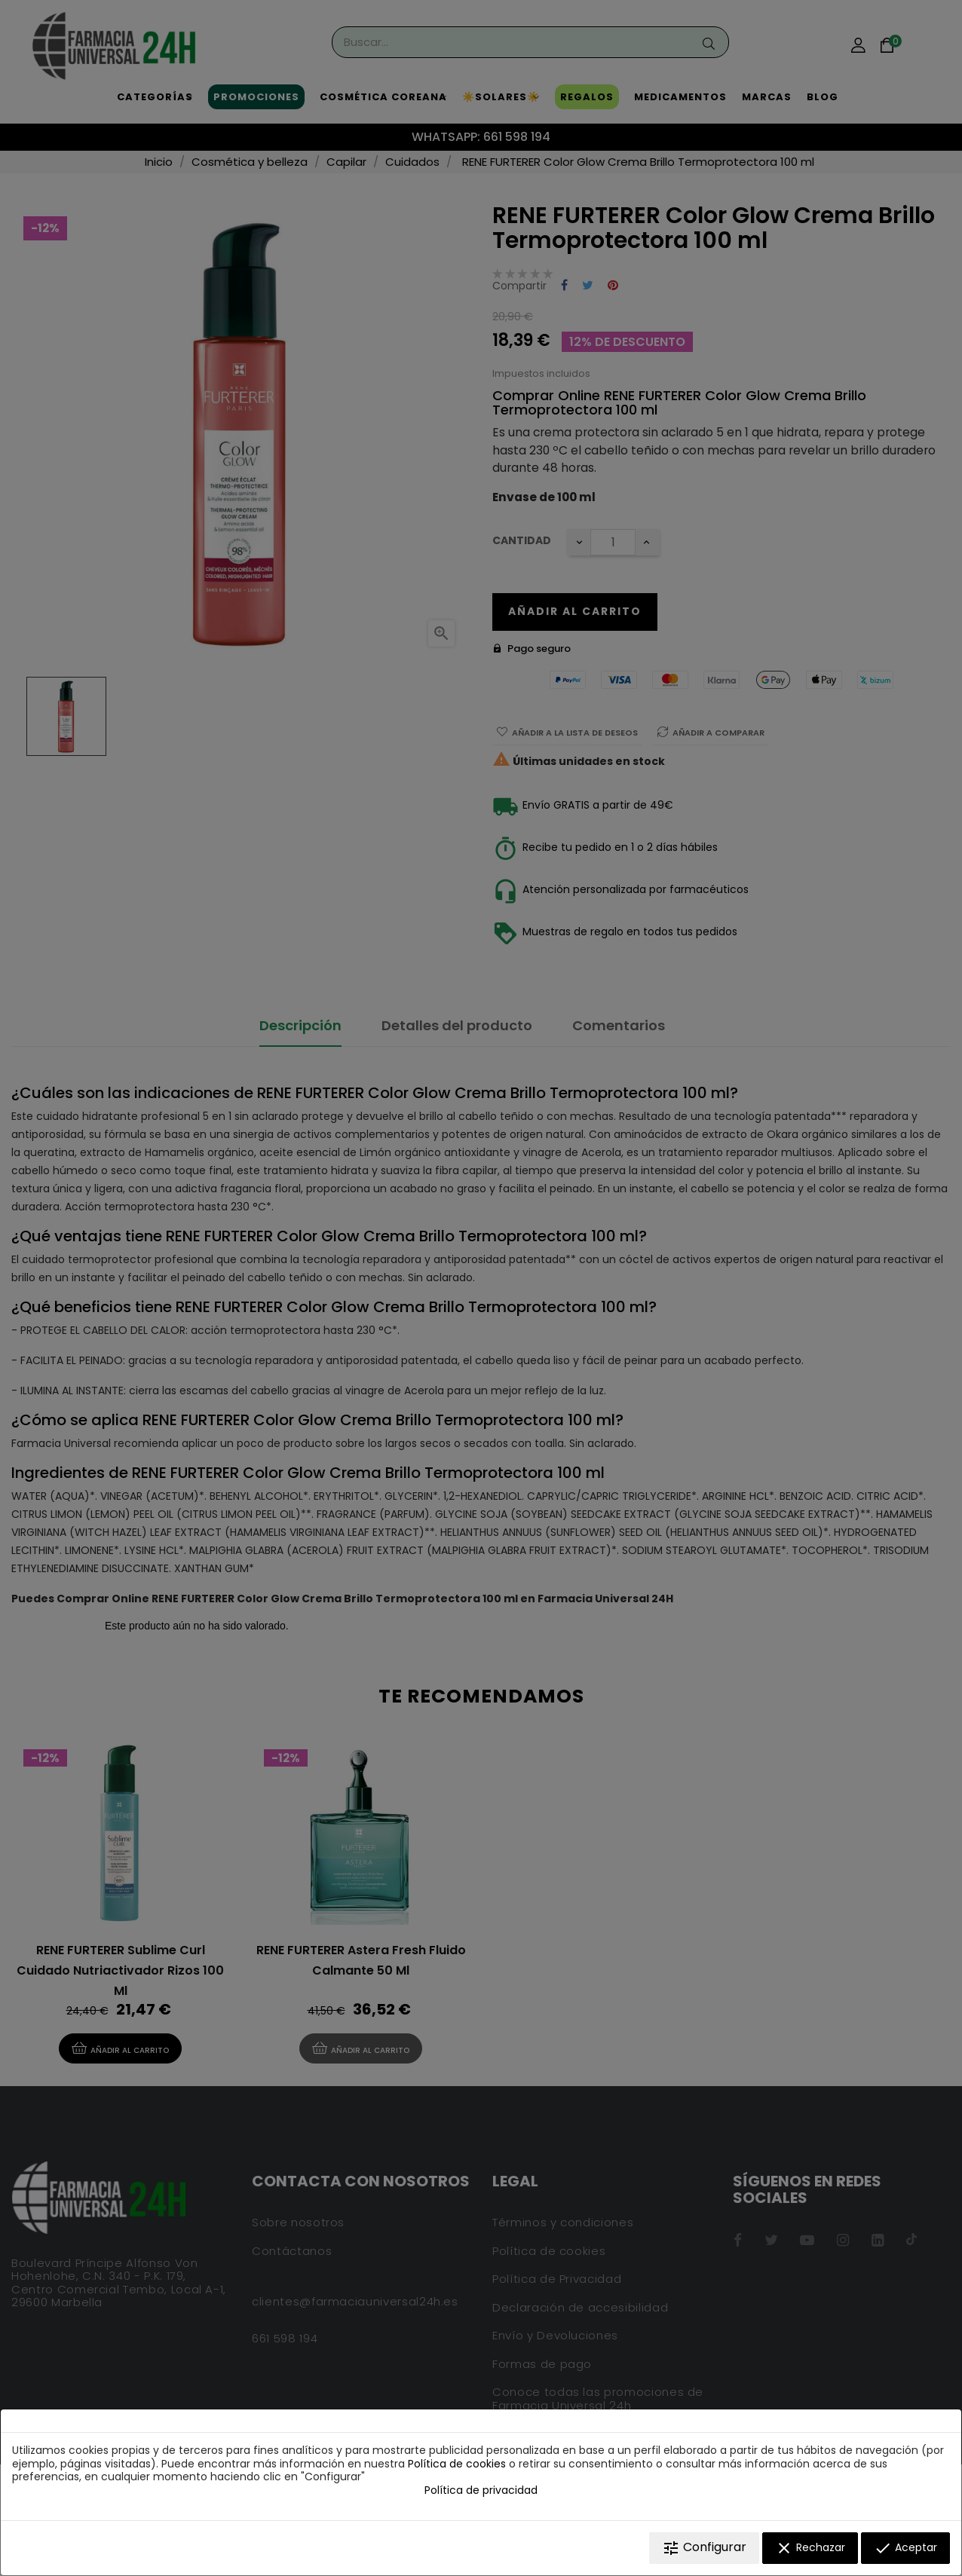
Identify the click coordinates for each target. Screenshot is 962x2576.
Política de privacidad (481, 2490)
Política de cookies (457, 2463)
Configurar (704, 2547)
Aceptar (905, 2548)
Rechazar (810, 2548)
